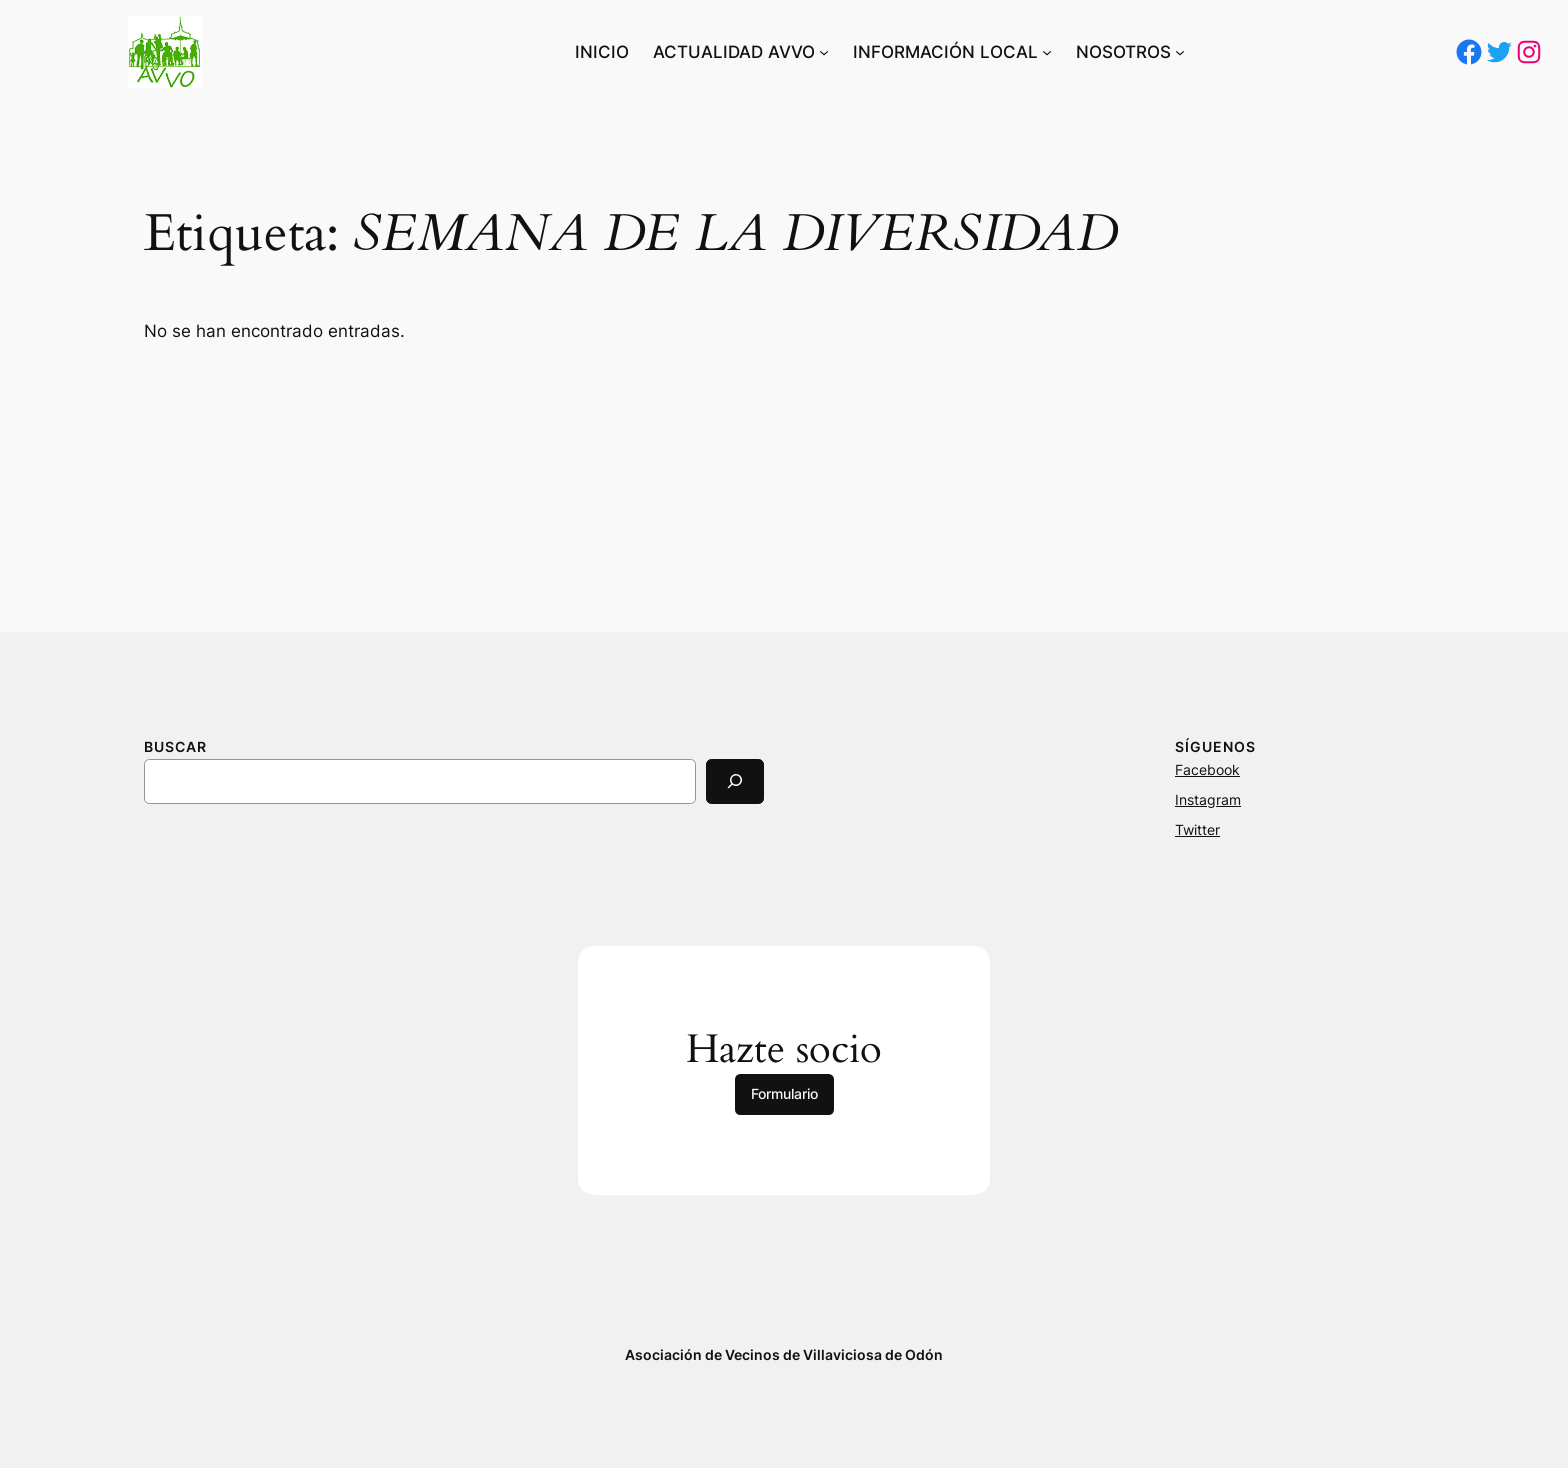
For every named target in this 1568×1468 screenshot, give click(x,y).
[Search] (735, 781)
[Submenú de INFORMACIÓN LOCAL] (1047, 52)
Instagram (1208, 799)
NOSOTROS (1123, 52)
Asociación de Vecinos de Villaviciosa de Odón (784, 1354)
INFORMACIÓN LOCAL (945, 52)
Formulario (784, 1093)
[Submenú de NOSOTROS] (1180, 52)
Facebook (1207, 769)
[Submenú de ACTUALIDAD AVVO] (824, 52)
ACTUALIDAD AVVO (734, 52)
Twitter (1197, 829)
